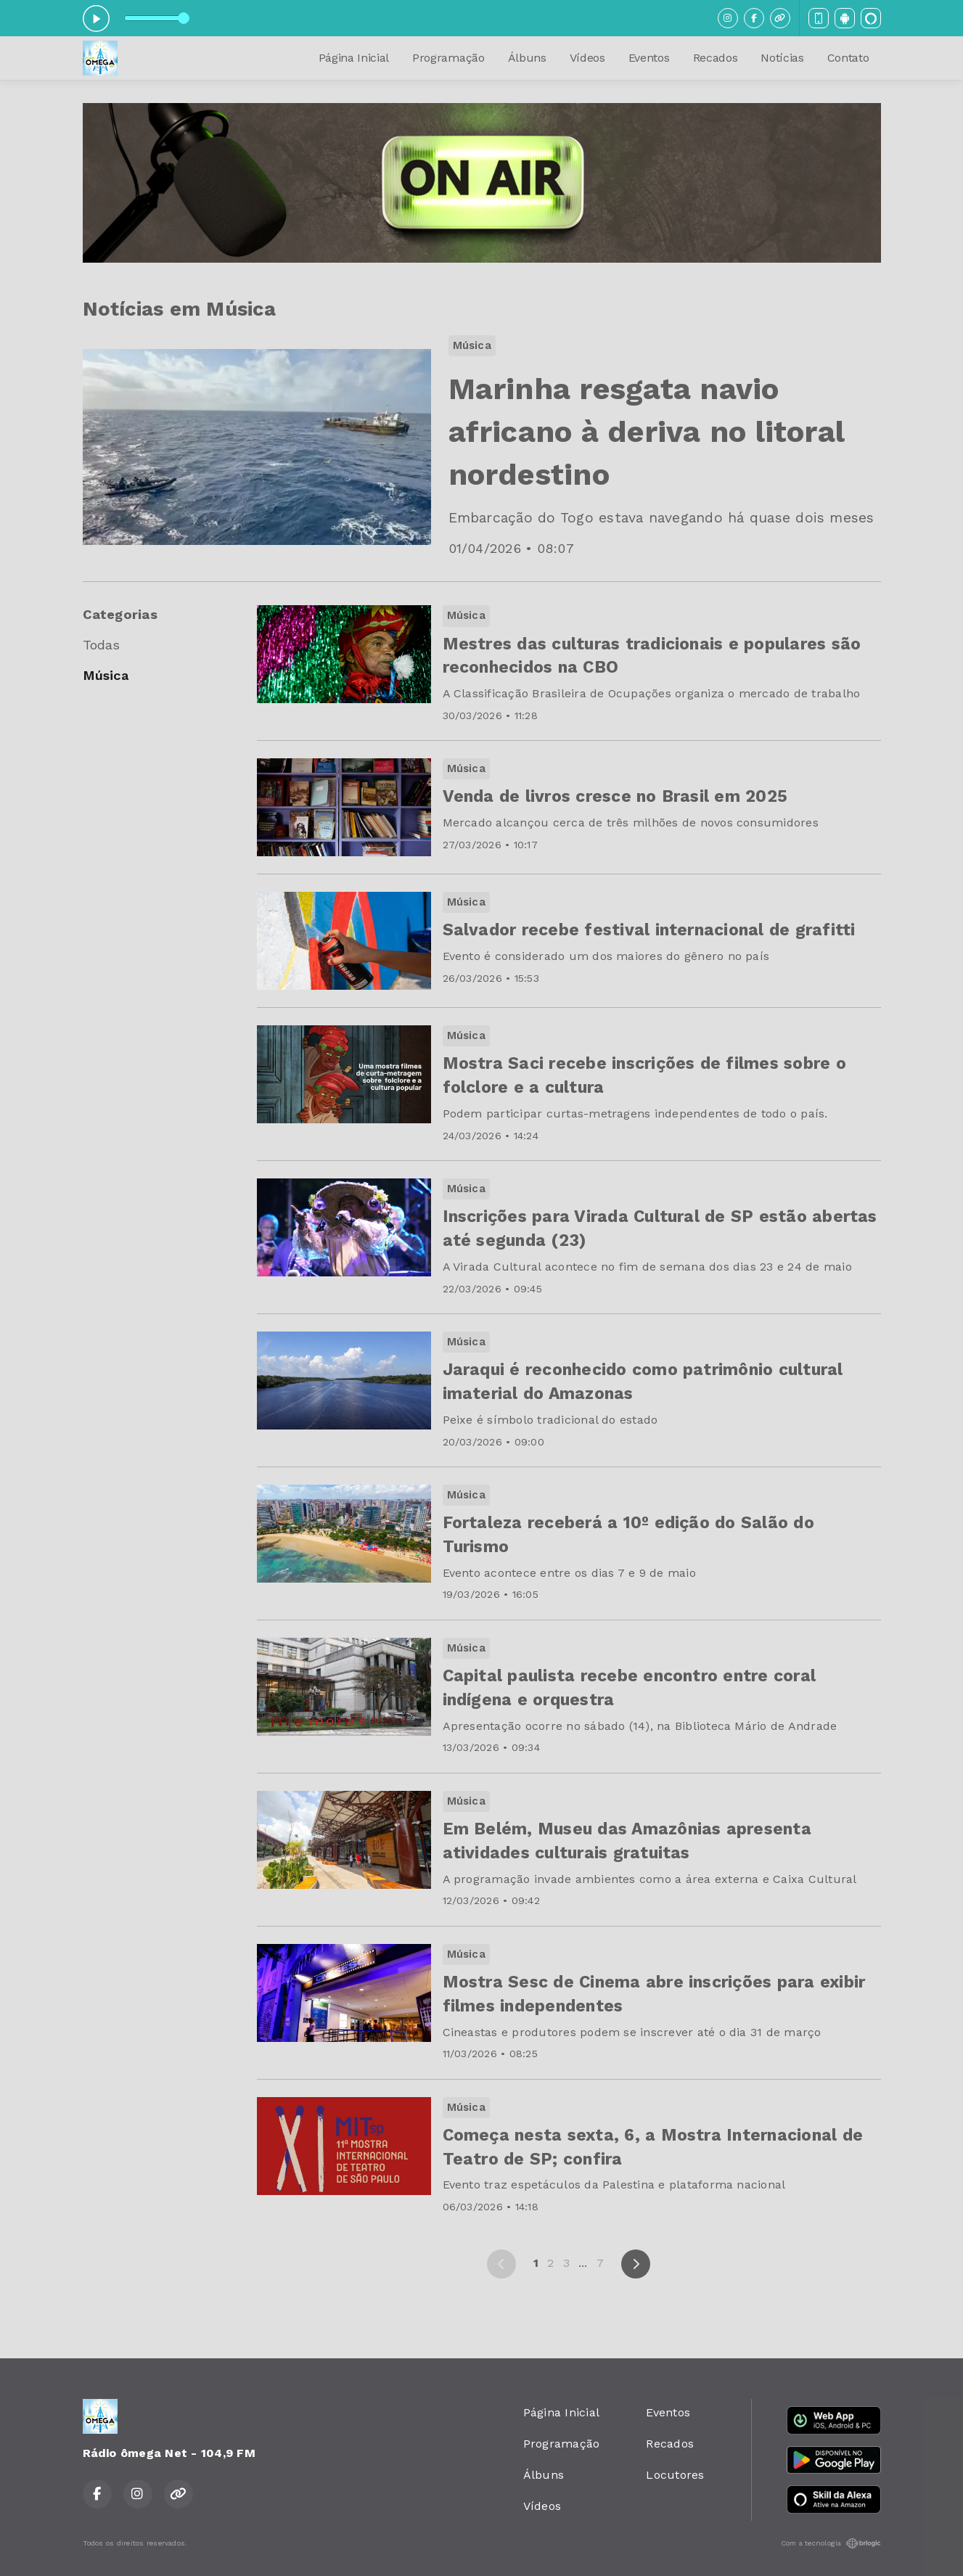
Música (105, 675)
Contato (848, 58)
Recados (715, 58)
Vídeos (587, 58)
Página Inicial (354, 58)
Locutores (675, 2475)
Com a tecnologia (831, 2543)
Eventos (649, 58)
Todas (101, 644)
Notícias (782, 58)
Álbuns (527, 58)
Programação (448, 58)
